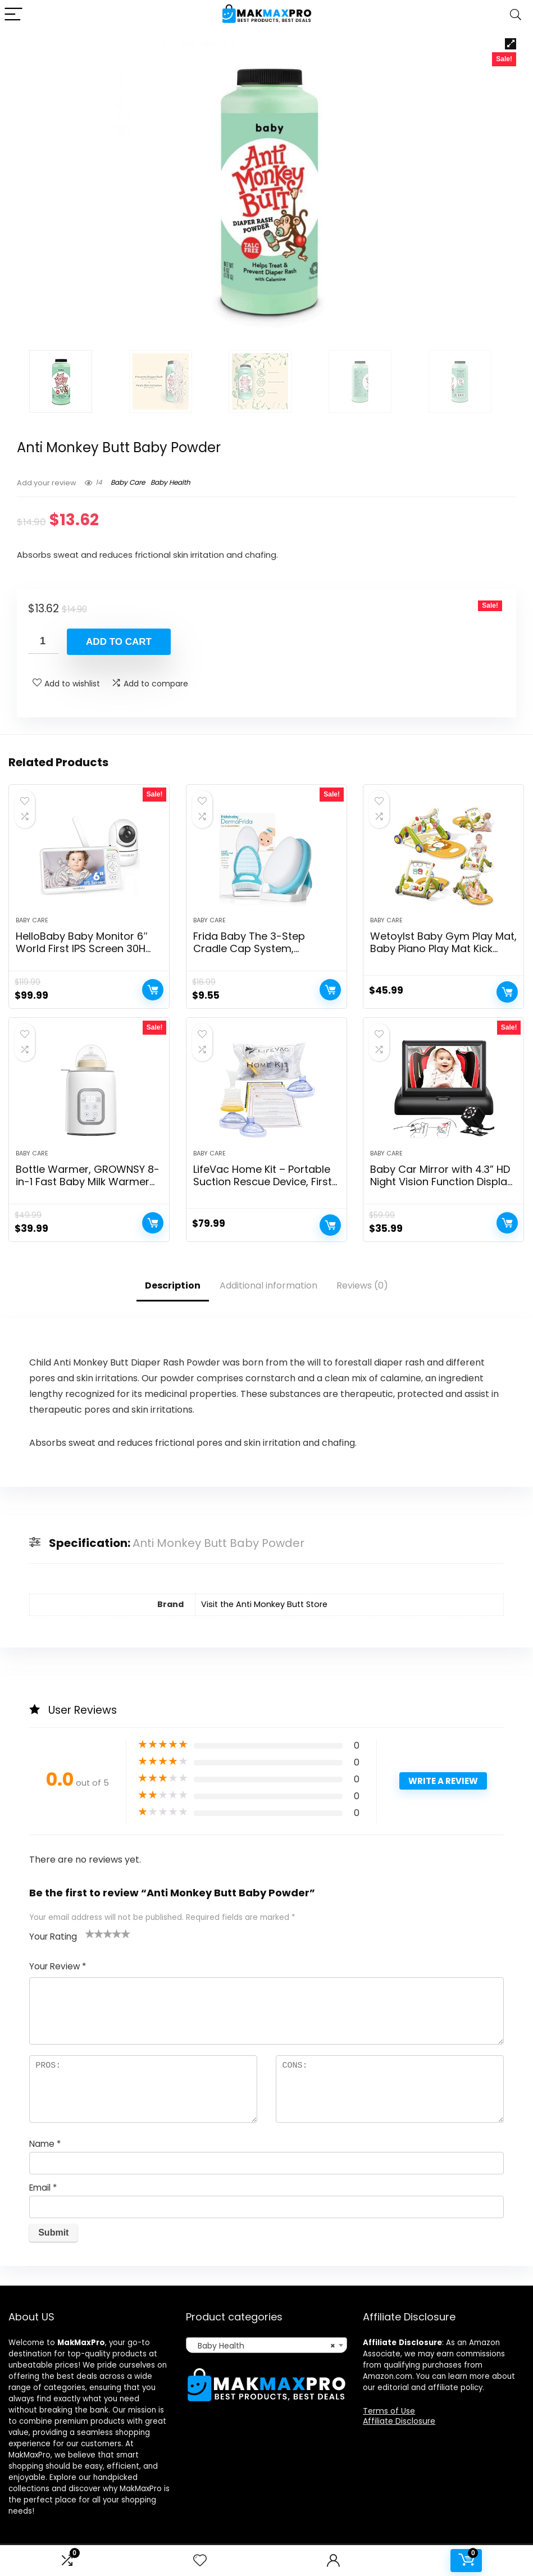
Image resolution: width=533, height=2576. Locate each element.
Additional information (268, 1285)
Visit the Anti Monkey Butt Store (264, 1604)
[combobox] (266, 2345)
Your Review (57, 1966)
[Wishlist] (200, 2561)
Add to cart (119, 641)
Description (173, 1285)
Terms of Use (389, 2410)
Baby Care (128, 482)
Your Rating (53, 1936)
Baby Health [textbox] (263, 2346)
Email (43, 2187)
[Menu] (13, 15)
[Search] (515, 15)
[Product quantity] (43, 641)
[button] (510, 43)
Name (45, 2144)
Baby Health (170, 482)
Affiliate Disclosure (399, 2421)
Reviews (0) (362, 1285)
